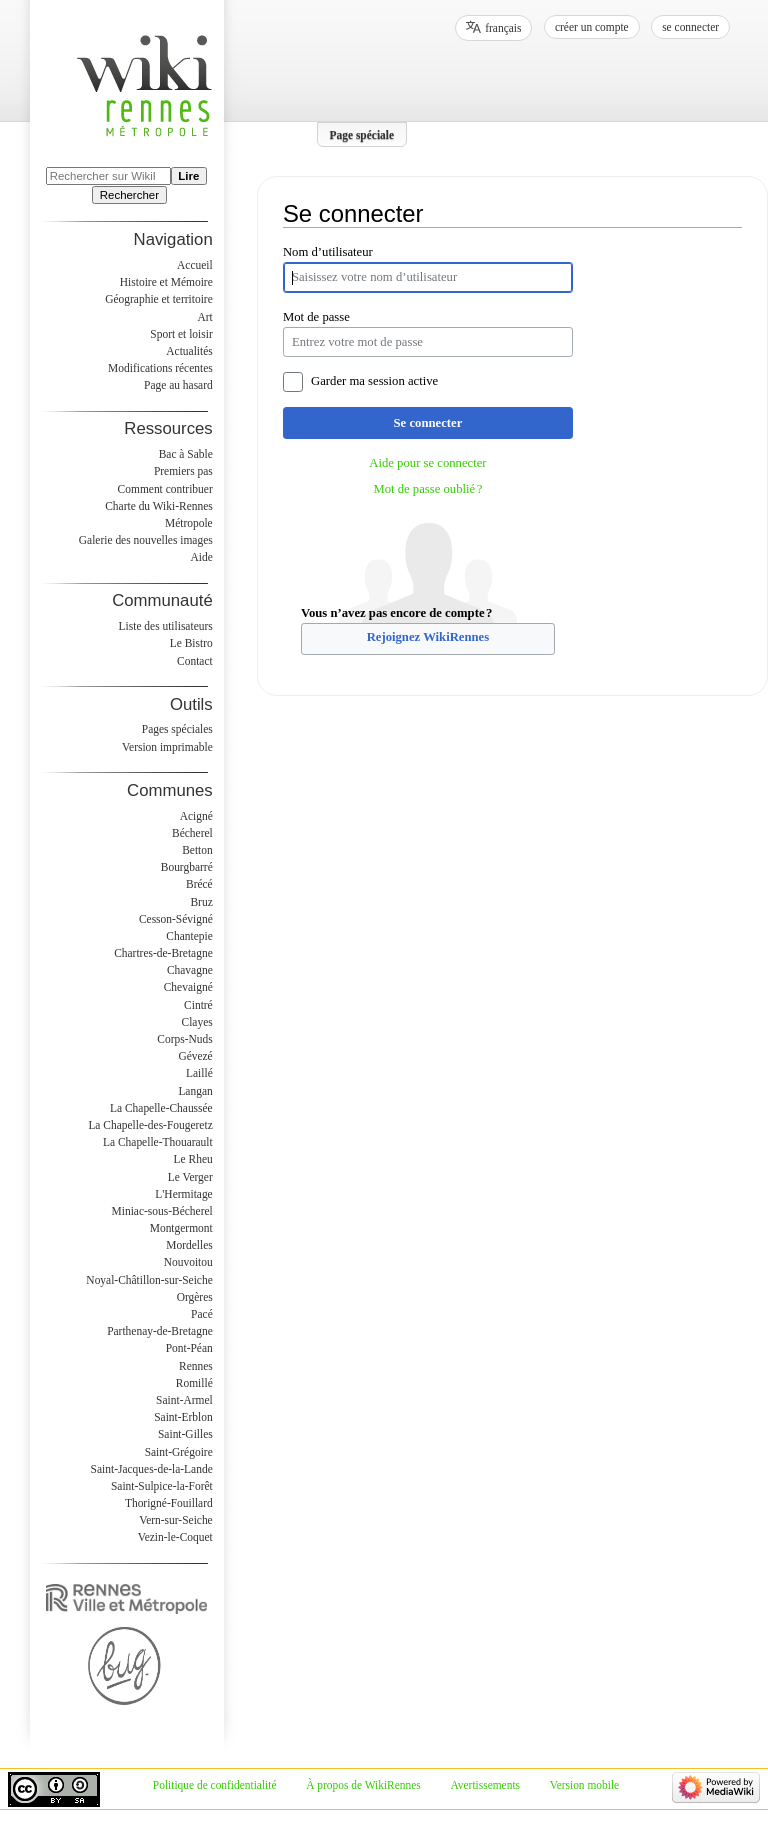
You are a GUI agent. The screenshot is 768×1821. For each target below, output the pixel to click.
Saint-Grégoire (179, 1452)
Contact (195, 661)
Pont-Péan (189, 1348)
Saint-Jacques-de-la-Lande (152, 1469)
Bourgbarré (187, 867)
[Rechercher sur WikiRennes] (108, 176)
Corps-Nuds (184, 1039)
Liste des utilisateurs (166, 626)
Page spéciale (362, 134)
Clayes (197, 1022)
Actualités (189, 351)
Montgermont (181, 1228)
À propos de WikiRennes (363, 1785)
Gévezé (195, 1056)
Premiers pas (183, 471)
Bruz (201, 902)
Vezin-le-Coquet (175, 1537)
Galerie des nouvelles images (146, 540)
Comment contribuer (165, 489)
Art (204, 317)
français (503, 28)
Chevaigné (188, 987)
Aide (201, 557)
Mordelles (189, 1245)
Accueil (195, 265)
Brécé (199, 884)
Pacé (202, 1314)
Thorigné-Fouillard (169, 1503)
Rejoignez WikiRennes (428, 637)
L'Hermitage (183, 1194)
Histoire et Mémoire (166, 282)
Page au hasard (178, 385)
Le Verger (190, 1177)
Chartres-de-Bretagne (163, 953)
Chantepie (189, 936)
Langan (195, 1091)
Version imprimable (167, 747)
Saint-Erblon (183, 1417)
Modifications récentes (160, 368)
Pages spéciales (177, 729)
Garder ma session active (374, 381)
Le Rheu (193, 1159)
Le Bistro (191, 643)
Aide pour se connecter (427, 463)
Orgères (195, 1297)
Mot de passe (316, 317)
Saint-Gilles (185, 1434)
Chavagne (190, 970)
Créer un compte (592, 27)
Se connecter (428, 423)
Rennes (196, 1366)
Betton (197, 850)
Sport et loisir (181, 334)
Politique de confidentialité (215, 1785)
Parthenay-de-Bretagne (160, 1331)
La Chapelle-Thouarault (158, 1142)
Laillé (199, 1073)
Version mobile (584, 1785)
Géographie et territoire (158, 299)
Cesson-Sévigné (176, 919)
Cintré (198, 1005)
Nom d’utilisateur (328, 252)
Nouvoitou (188, 1262)
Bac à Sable (186, 454)
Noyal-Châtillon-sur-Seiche (149, 1280)
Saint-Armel (184, 1400)
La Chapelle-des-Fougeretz (150, 1125)
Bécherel (192, 833)
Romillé (194, 1383)
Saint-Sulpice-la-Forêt (162, 1486)
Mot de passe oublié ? (427, 489)
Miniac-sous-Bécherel (162, 1211)
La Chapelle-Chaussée (161, 1108)
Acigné (196, 816)
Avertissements (485, 1785)
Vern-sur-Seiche (176, 1520)
